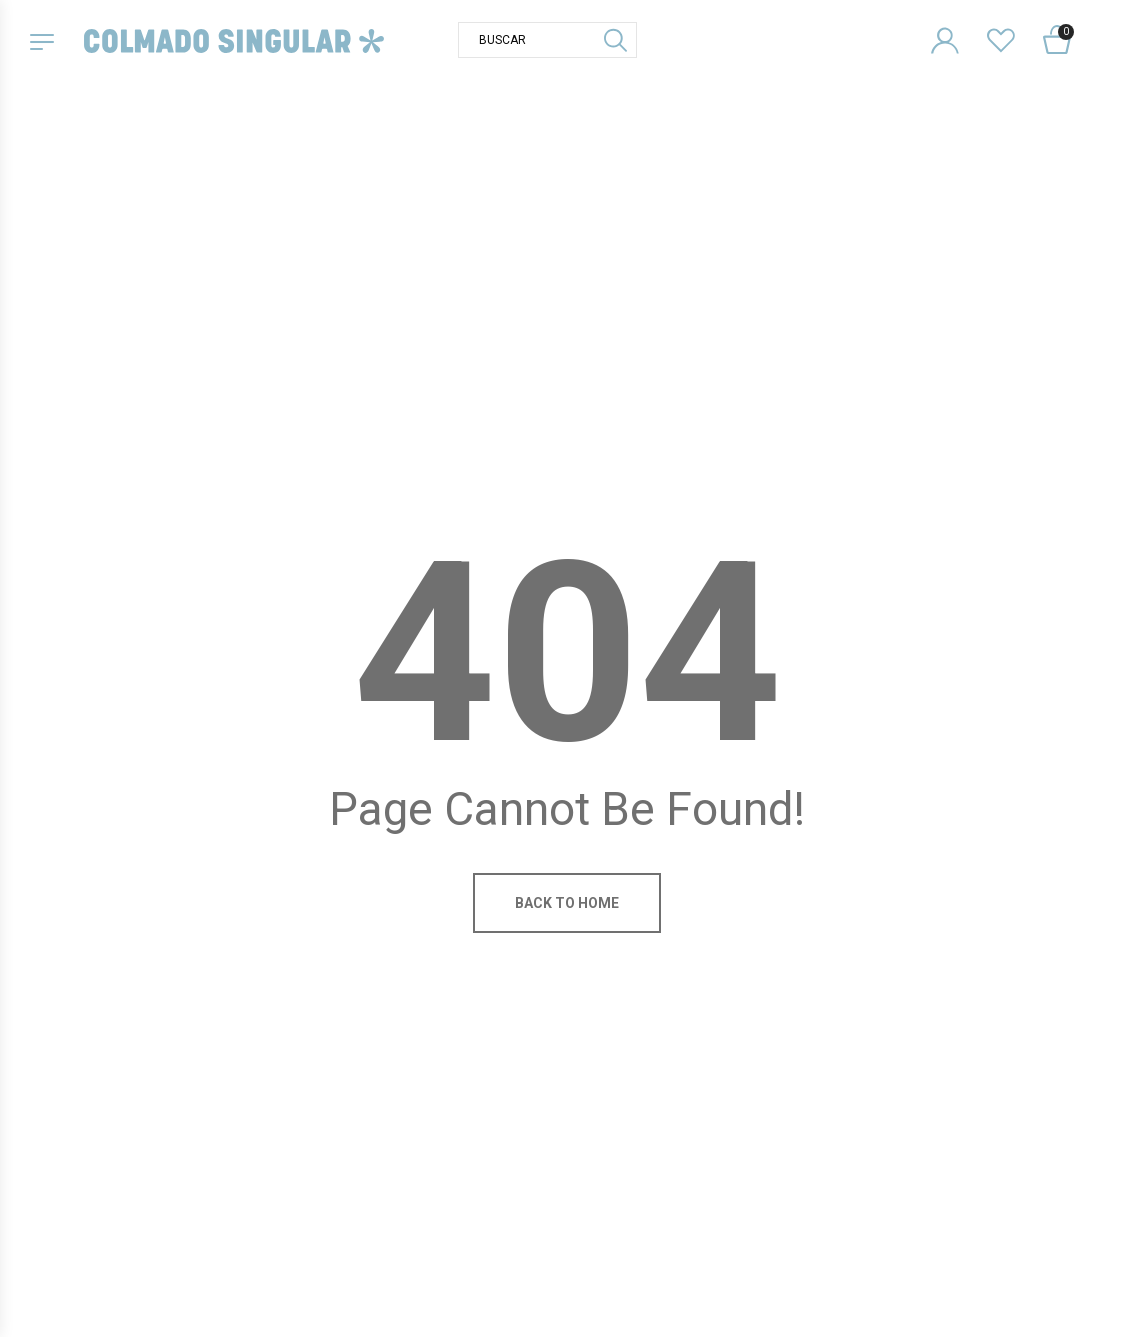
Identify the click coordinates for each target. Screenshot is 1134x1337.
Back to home (567, 903)
